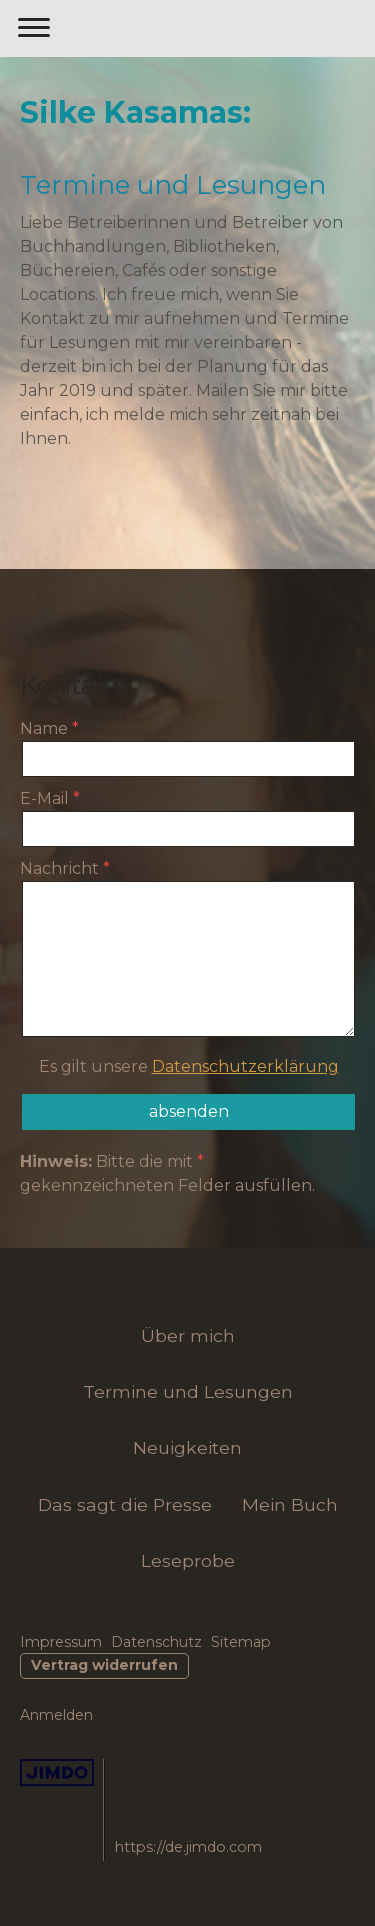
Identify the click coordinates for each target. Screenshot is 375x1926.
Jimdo (57, 1772)
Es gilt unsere (189, 1066)
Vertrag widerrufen (104, 1665)
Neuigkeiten (187, 1447)
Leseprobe (188, 1560)
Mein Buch (290, 1504)
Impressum (61, 1642)
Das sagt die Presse (125, 1504)
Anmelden (56, 1715)
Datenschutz (156, 1642)
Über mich (188, 1335)
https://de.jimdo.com (188, 1847)
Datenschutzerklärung (245, 1066)
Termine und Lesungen (188, 1391)
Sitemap (241, 1642)
